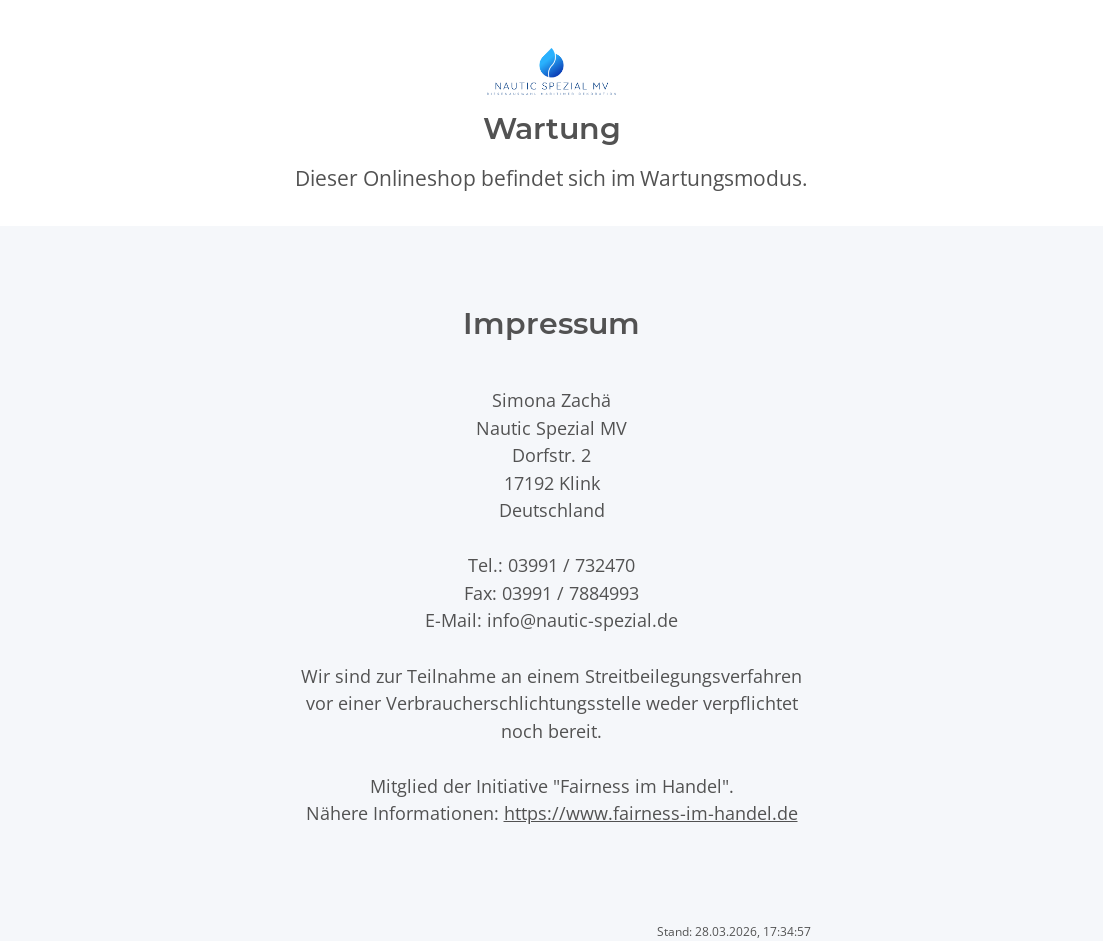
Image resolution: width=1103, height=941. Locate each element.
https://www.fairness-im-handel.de (651, 812)
